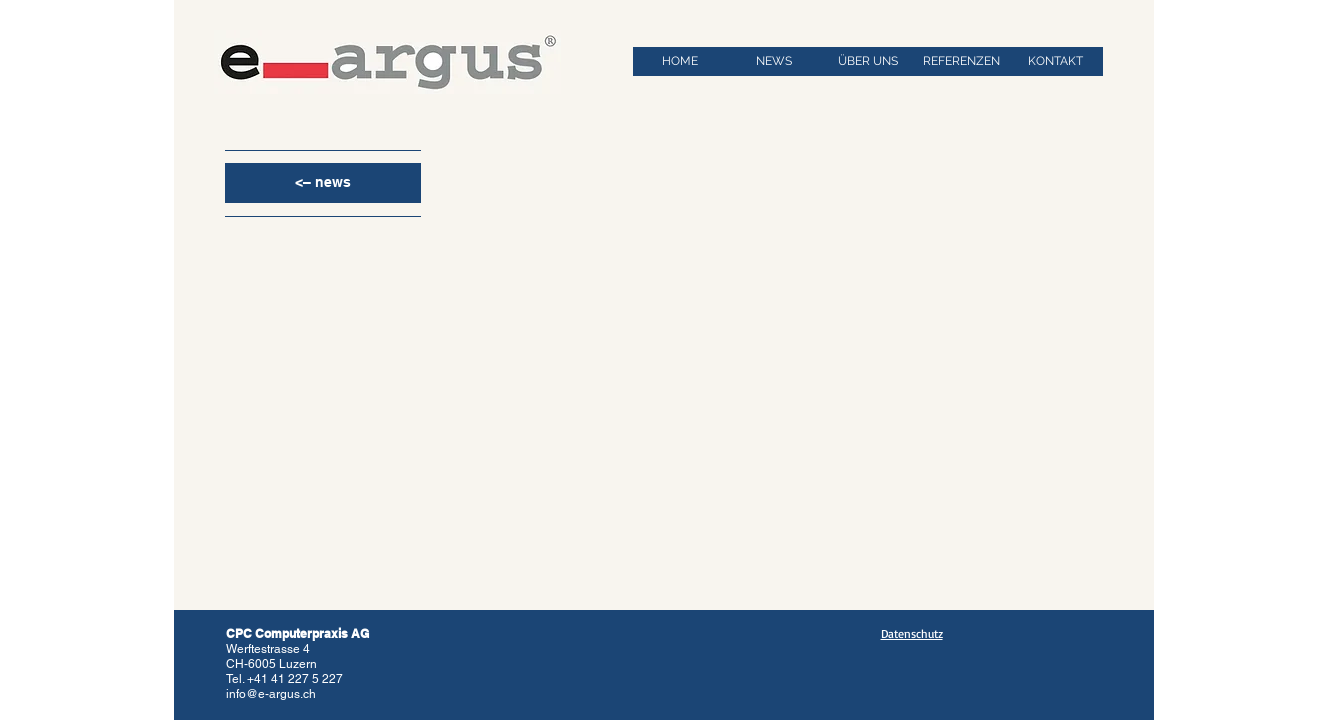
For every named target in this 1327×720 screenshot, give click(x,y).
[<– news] (323, 183)
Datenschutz (912, 633)
